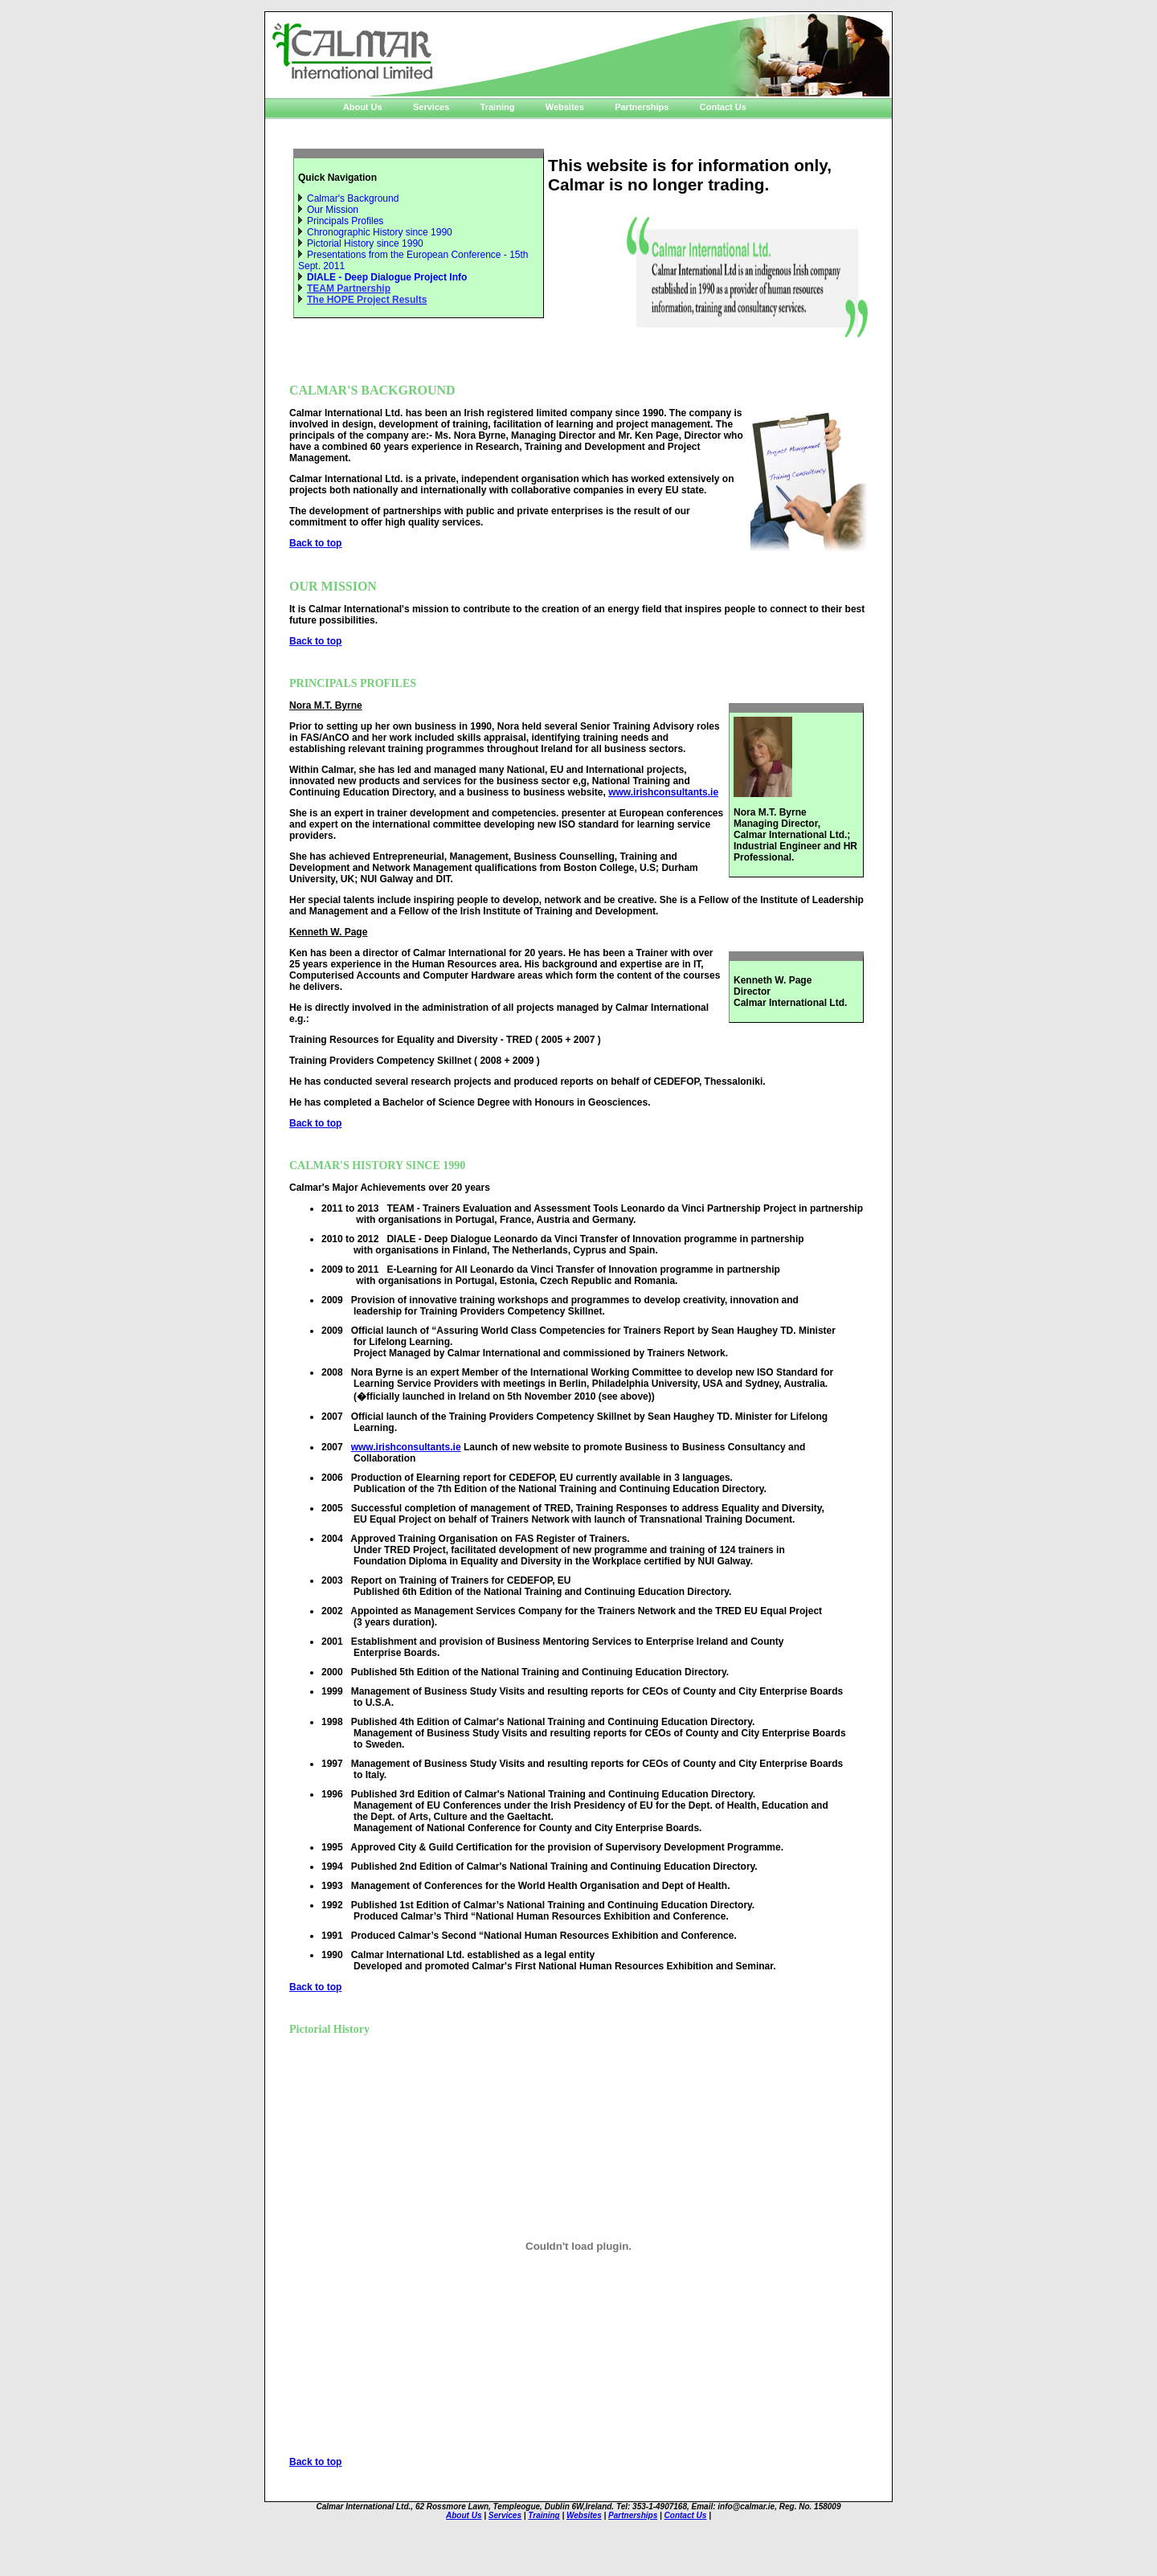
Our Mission (332, 209)
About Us (363, 107)
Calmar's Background (353, 198)
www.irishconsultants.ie (663, 792)
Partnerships (642, 107)
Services (431, 107)
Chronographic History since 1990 (379, 232)
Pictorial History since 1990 (365, 243)
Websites (564, 107)
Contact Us (723, 107)
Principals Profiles (345, 221)
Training (496, 107)
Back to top (315, 543)
